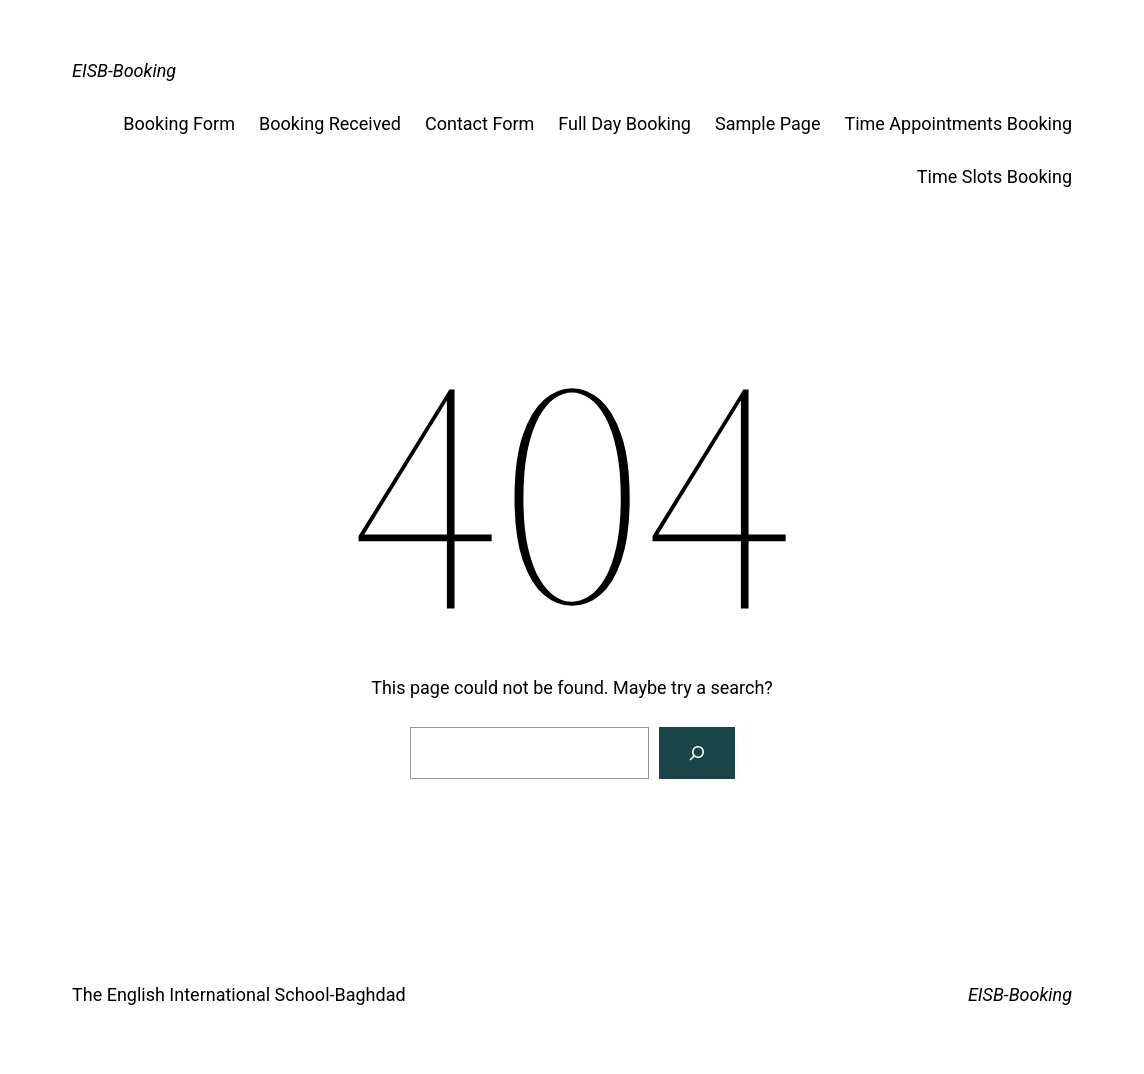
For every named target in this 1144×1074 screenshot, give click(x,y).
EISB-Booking (124, 70)
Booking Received (330, 123)
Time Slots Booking (994, 176)
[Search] (697, 753)
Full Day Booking (624, 123)
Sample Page (767, 123)
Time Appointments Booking (958, 123)
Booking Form (179, 123)
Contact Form (479, 123)
